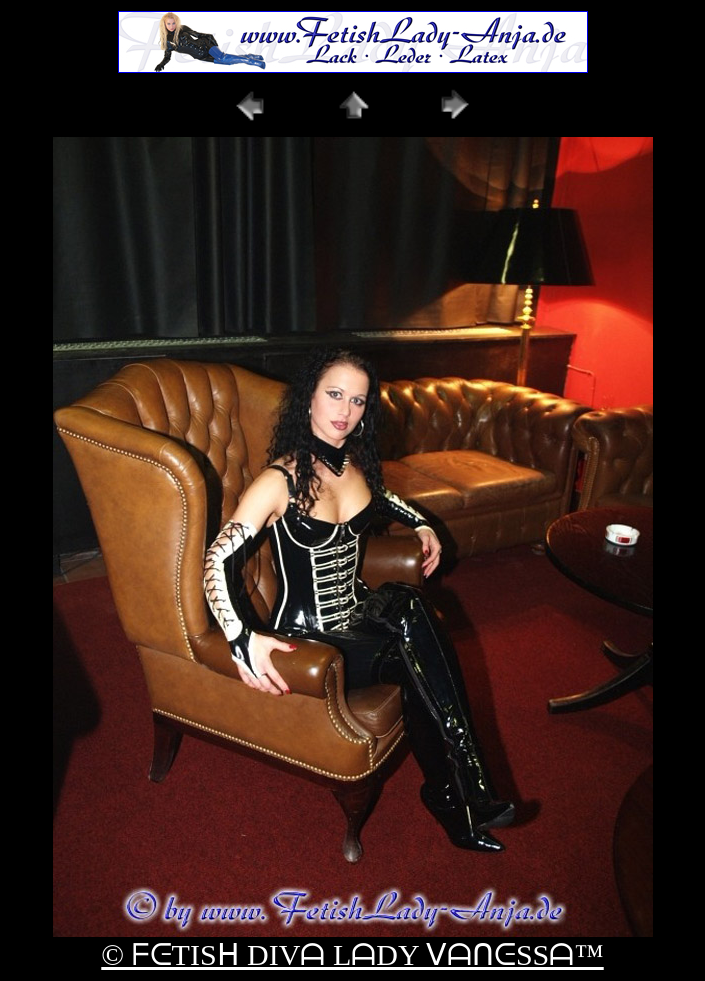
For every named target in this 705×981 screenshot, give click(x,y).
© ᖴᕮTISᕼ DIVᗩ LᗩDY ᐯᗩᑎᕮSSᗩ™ (352, 954)
